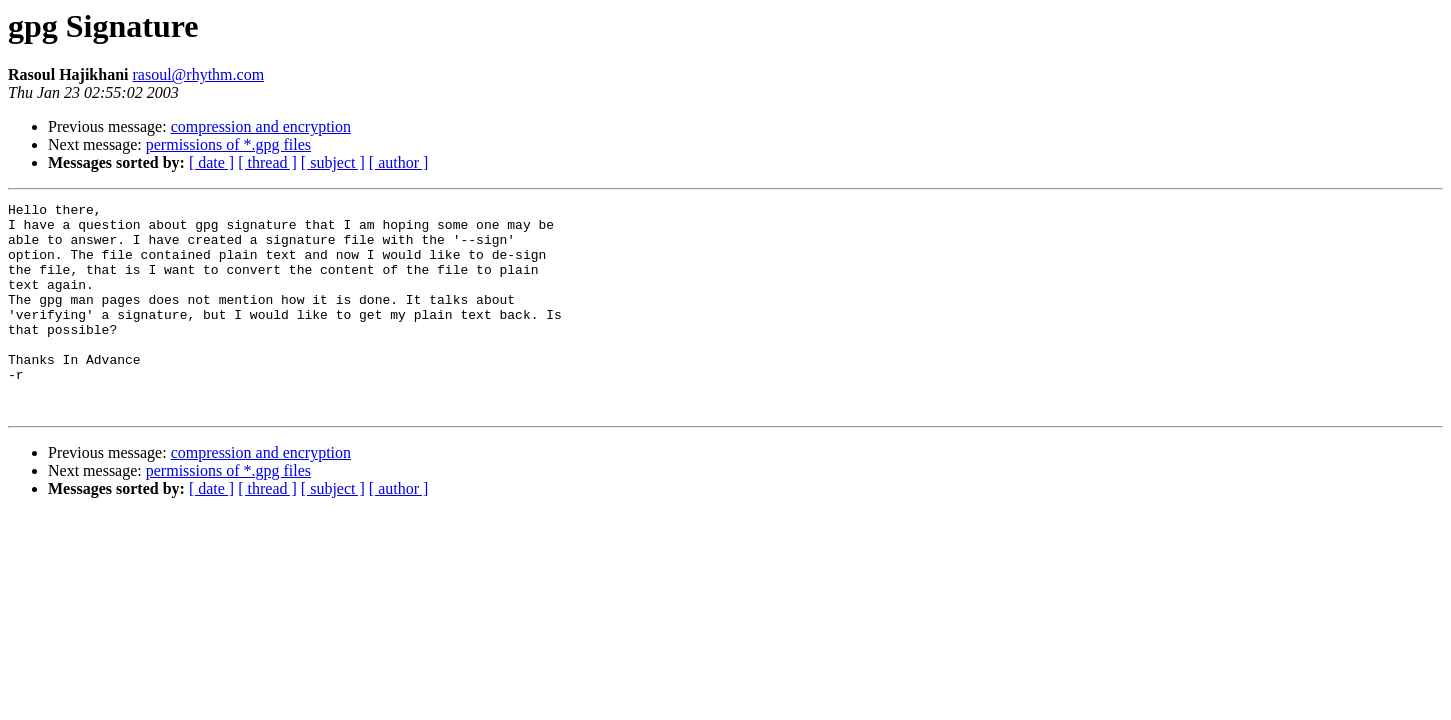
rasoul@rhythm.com (198, 74)
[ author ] (399, 162)
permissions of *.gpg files (228, 144)
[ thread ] (267, 162)
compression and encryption (261, 126)
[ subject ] (333, 162)
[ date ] (211, 162)
